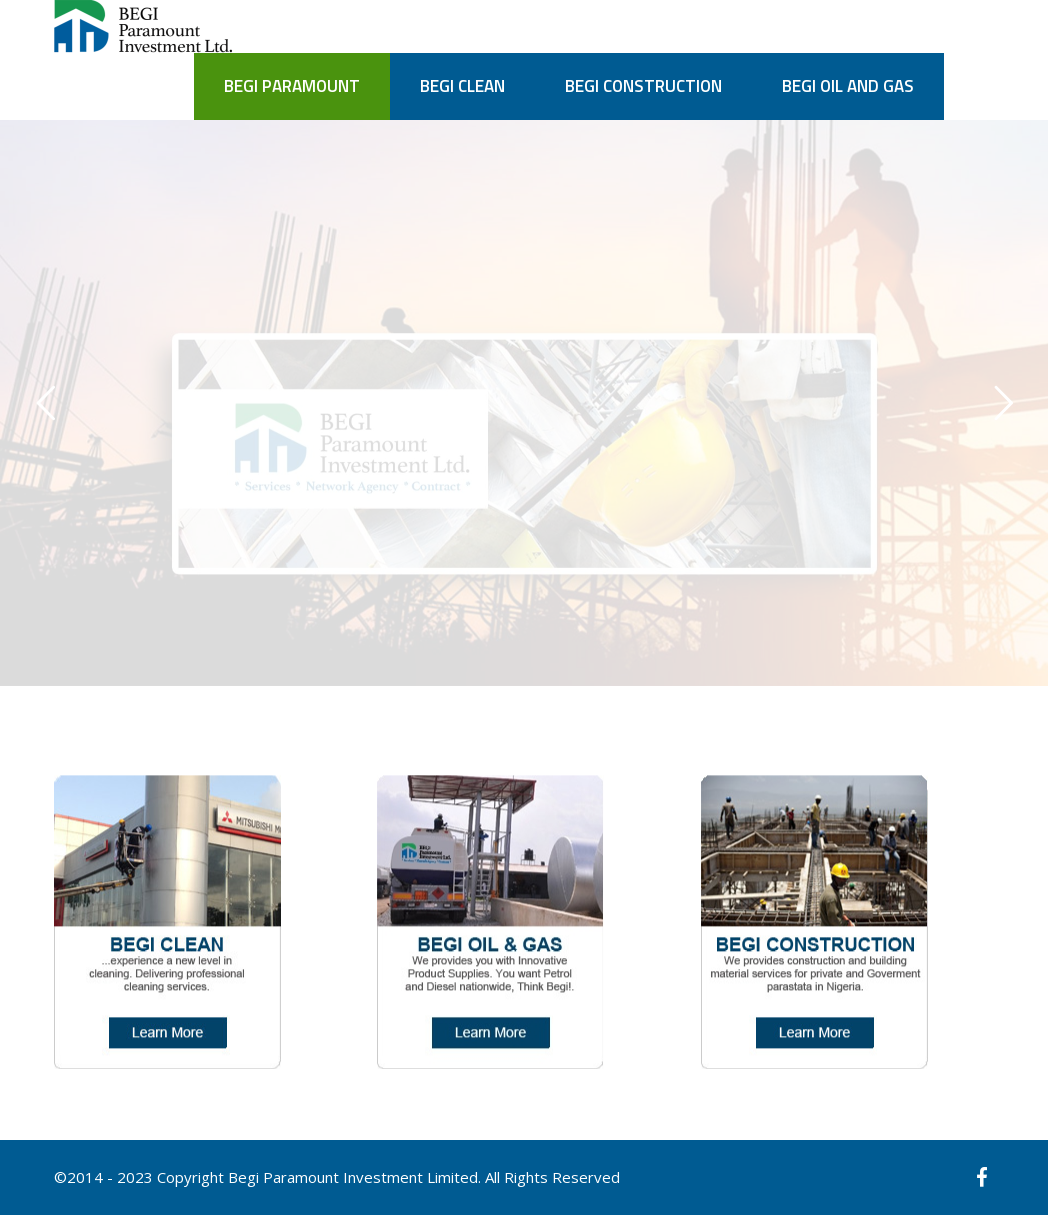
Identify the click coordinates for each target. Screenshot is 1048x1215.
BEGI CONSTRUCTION (643, 86)
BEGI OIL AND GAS (848, 86)
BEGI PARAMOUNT (292, 86)
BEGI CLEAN (462, 86)
